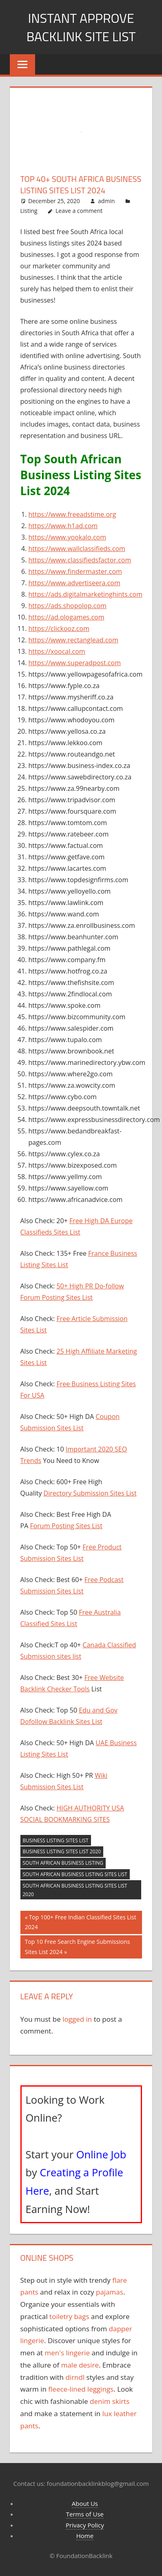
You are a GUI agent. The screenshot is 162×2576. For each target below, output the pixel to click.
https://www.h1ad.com (63, 525)
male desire (80, 2365)
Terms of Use (85, 2514)
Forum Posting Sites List (66, 1525)
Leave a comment (78, 211)
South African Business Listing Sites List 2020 (75, 1890)
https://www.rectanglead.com (73, 639)
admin (106, 201)
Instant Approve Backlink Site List (81, 27)
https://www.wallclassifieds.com (77, 548)
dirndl (74, 2377)
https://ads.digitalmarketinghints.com (85, 594)
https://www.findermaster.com (75, 571)
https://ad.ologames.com (66, 617)
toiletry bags (69, 2316)
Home (84, 2536)
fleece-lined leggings (80, 2389)
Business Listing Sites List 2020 (62, 1851)
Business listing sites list (56, 1840)
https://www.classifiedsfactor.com (80, 559)
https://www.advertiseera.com (74, 582)
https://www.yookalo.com (68, 537)
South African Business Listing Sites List (75, 1874)
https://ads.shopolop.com (68, 605)
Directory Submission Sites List (90, 1493)
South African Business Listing (63, 1862)
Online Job (101, 2154)
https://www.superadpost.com (75, 662)
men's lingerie (67, 2352)
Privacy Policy (85, 2525)
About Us (85, 2503)
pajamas (109, 2292)
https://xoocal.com (57, 651)
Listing (29, 211)
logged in (77, 2019)
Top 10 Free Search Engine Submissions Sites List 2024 (77, 1946)
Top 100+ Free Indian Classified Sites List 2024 (80, 1921)
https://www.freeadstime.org (72, 514)
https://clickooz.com (59, 628)
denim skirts (109, 2401)
